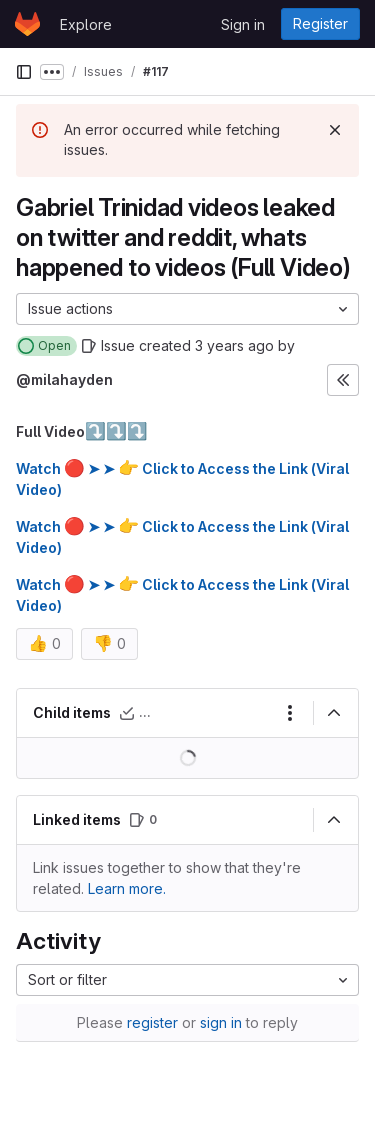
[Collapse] (334, 713)
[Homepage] (27, 24)
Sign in (243, 24)
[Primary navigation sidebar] (24, 72)
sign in (221, 1022)
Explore (86, 24)
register (152, 1022)
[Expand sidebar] (343, 380)
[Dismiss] (335, 130)
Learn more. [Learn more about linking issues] (127, 888)
